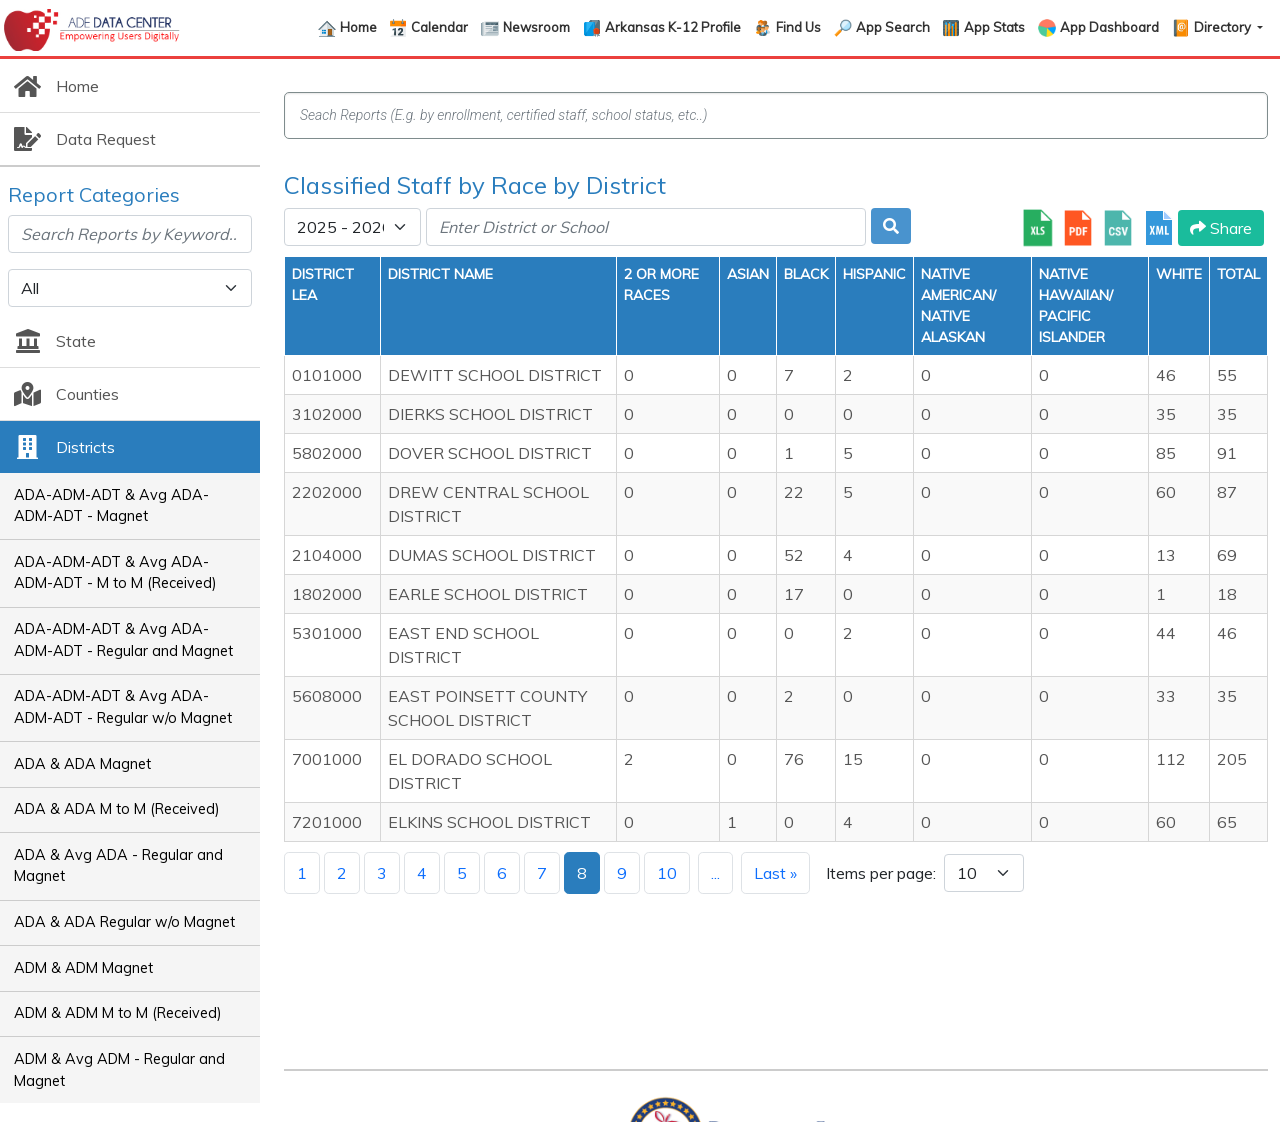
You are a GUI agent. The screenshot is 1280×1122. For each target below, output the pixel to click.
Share (1221, 228)
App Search (893, 27)
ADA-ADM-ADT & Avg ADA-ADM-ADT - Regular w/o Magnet (123, 707)
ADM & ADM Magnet (83, 968)
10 (667, 873)
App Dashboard (1109, 27)
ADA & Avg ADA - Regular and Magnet (118, 866)
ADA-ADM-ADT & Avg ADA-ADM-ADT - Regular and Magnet (123, 640)
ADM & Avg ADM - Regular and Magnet (119, 1070)
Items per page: (881, 873)
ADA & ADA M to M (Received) (117, 809)
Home (358, 27)
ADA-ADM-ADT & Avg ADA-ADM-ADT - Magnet (111, 506)
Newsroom (536, 27)
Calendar (439, 27)
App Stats (994, 27)
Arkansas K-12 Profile (673, 27)
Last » (775, 873)
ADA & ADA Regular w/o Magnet (124, 922)
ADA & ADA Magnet (82, 764)
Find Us (798, 27)
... (715, 873)
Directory (1224, 27)
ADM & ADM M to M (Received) (118, 1013)
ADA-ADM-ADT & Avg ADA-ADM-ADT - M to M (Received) (115, 573)
